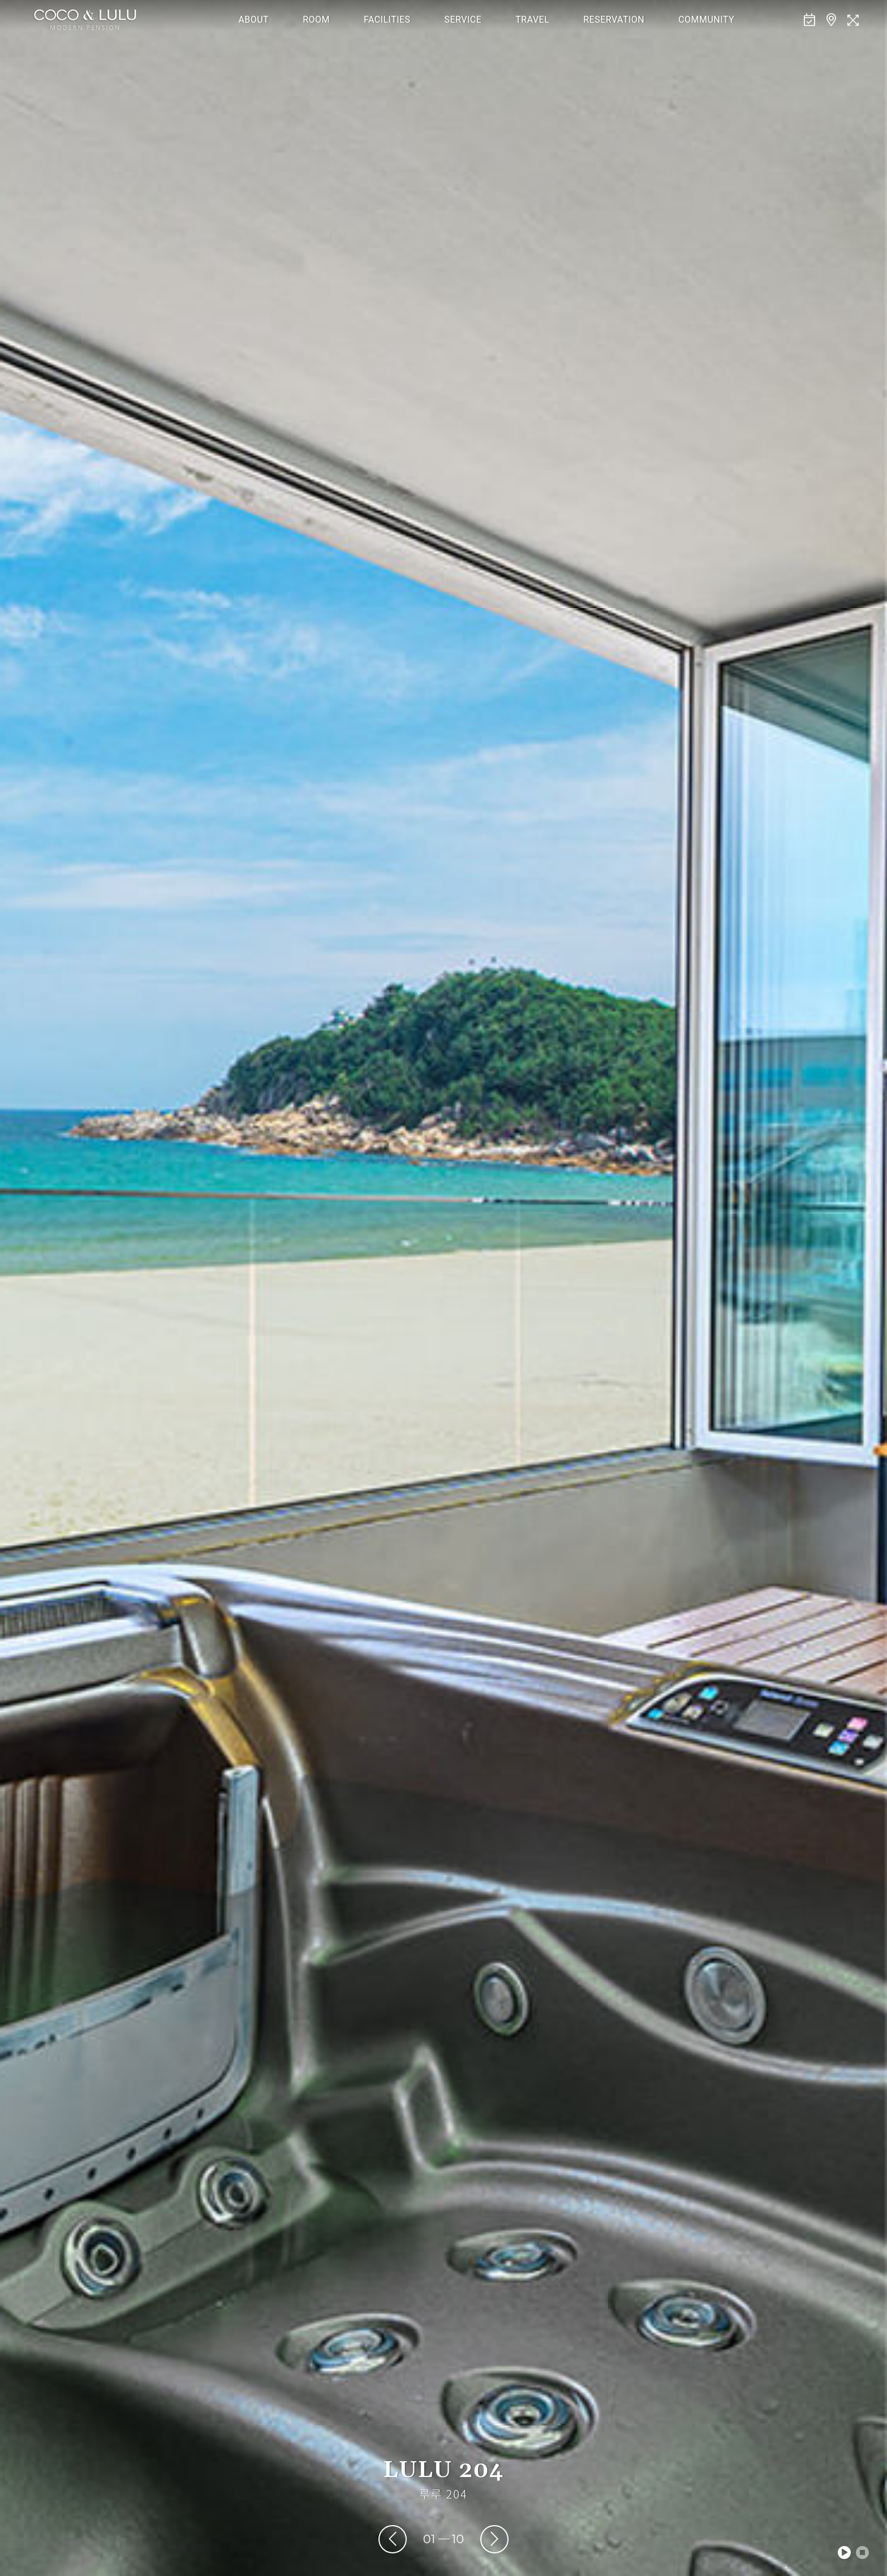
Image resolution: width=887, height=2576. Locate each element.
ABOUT (253, 19)
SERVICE (463, 19)
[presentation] (392, 2539)
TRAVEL (532, 19)
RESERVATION (613, 19)
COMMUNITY (706, 19)
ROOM (316, 19)
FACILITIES (387, 19)
